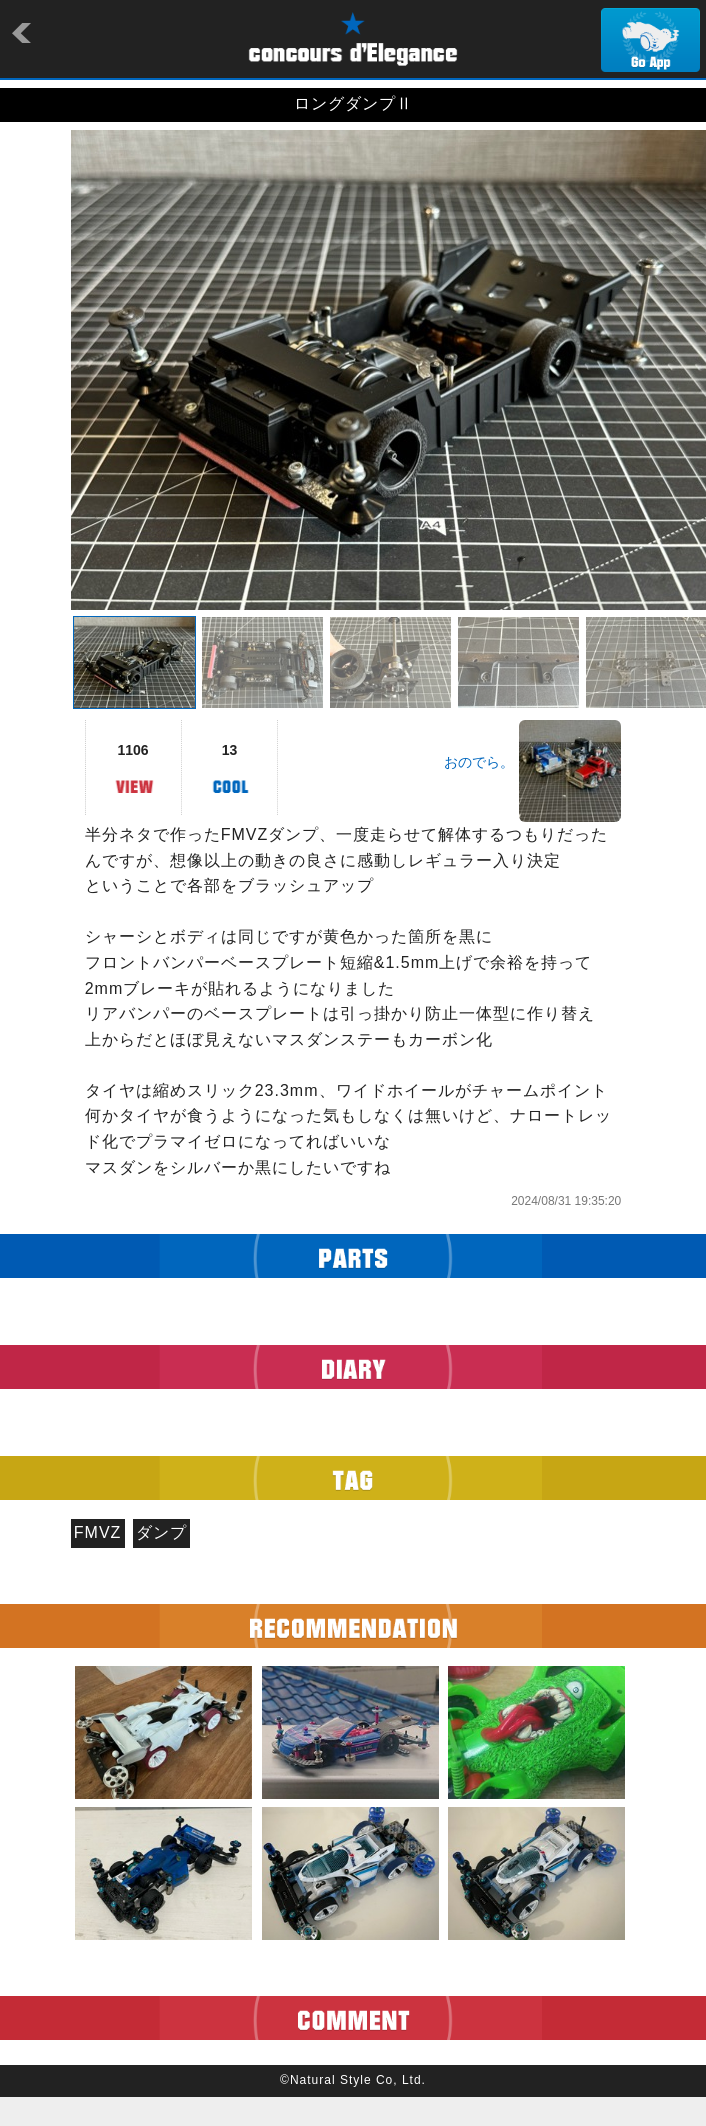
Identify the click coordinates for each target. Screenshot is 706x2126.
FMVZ (98, 1532)
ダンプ (161, 1532)
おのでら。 (479, 762)
